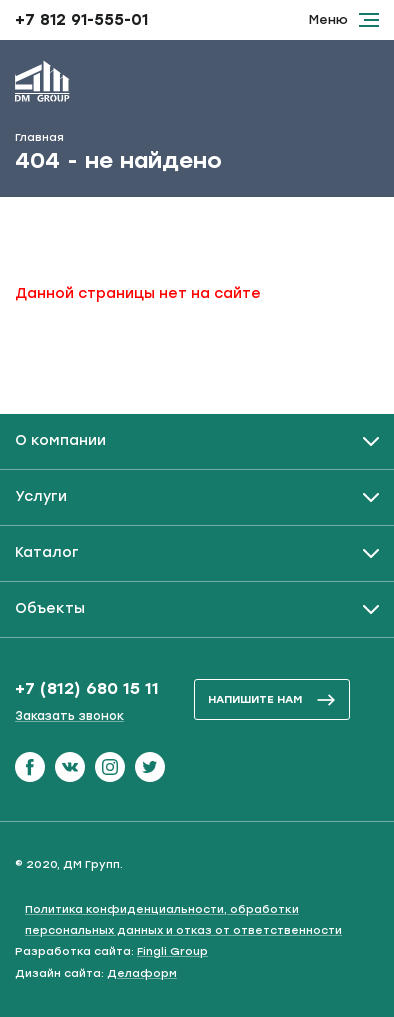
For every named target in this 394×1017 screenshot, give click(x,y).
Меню (344, 19)
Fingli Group (172, 951)
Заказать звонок (69, 716)
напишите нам (272, 699)
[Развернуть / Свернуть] (197, 441)
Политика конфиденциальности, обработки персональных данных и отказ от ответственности (183, 920)
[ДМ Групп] (42, 85)
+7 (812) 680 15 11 (87, 688)
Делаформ (142, 973)
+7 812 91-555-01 (81, 20)
